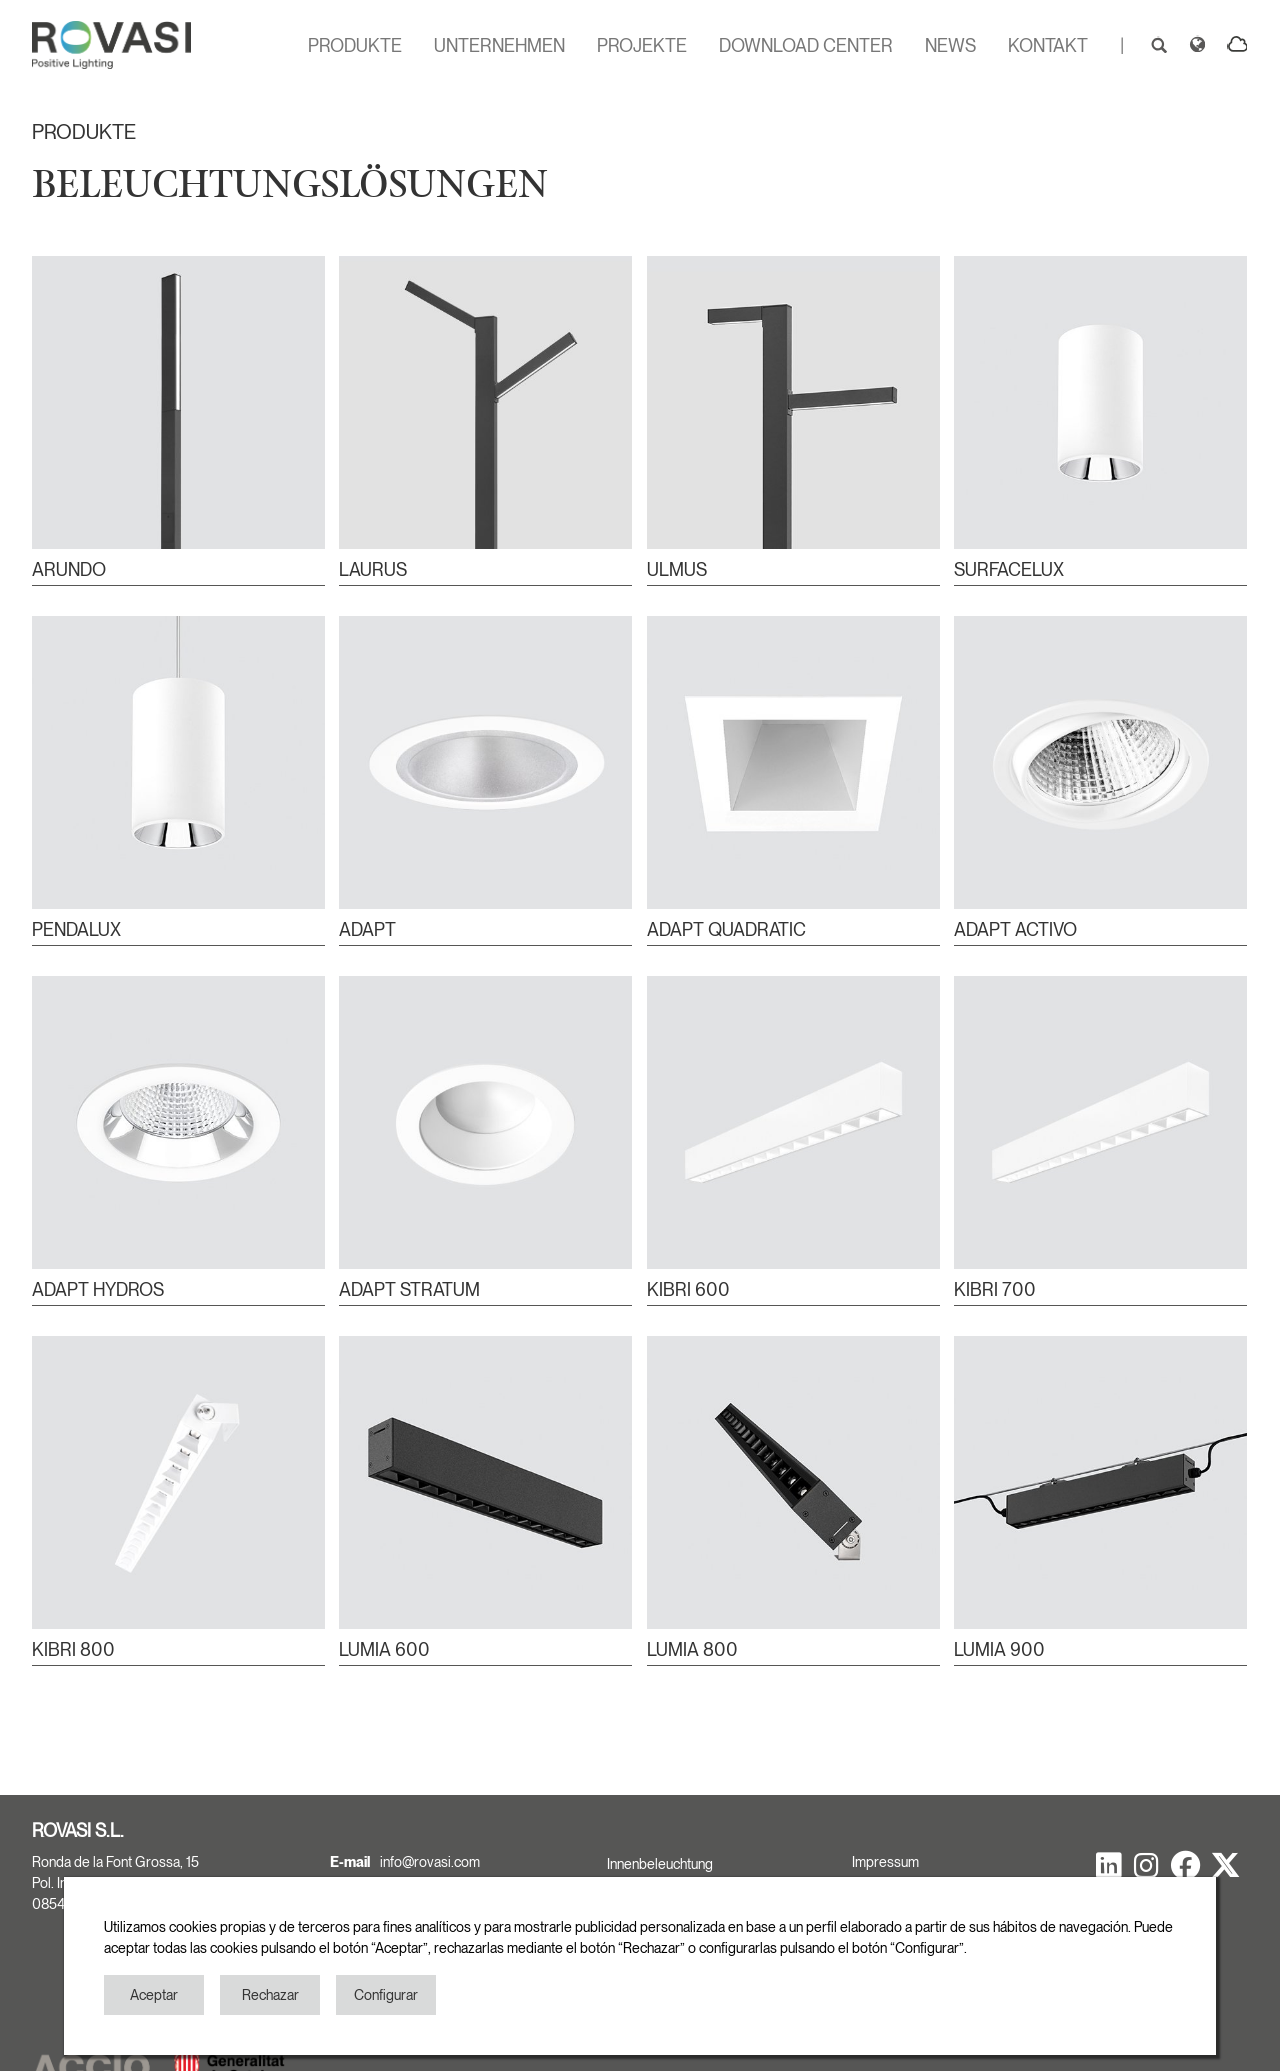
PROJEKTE (642, 45)
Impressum (885, 1862)
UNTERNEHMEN (499, 45)
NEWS (950, 45)
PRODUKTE (355, 45)
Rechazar (270, 1995)
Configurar (386, 1995)
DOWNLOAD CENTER (806, 45)
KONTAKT (1048, 45)
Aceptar (154, 1995)
